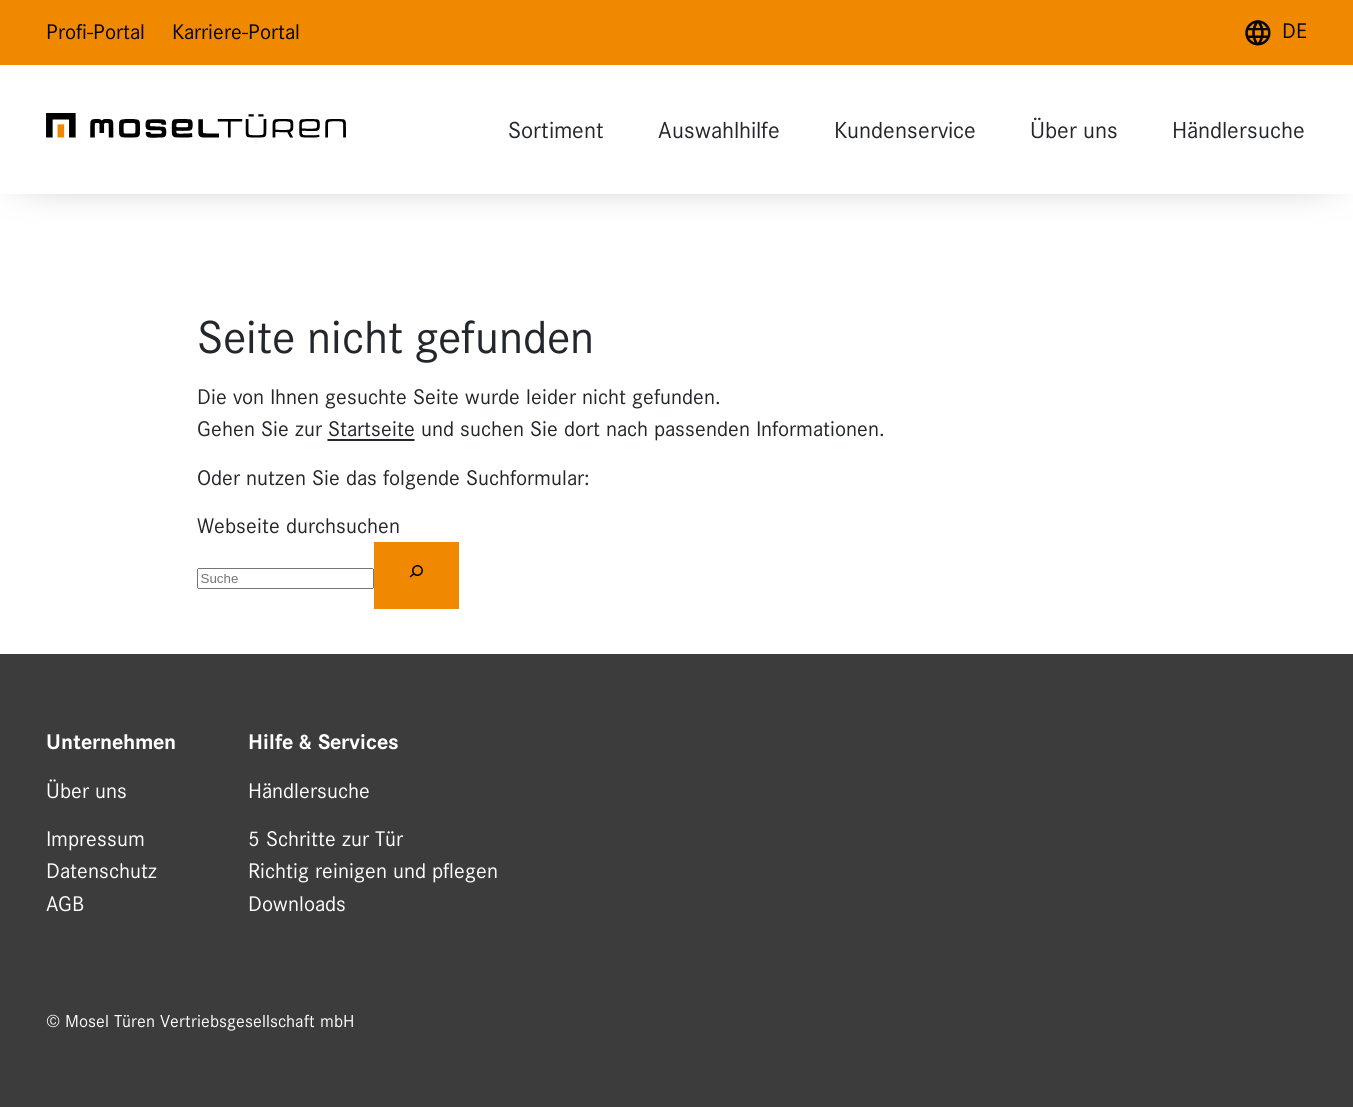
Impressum (95, 839)
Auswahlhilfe (719, 130)
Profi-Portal (95, 32)
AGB (65, 904)
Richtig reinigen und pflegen (373, 871)
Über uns (1074, 130)
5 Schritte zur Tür (325, 839)
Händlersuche (1238, 130)
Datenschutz (101, 871)
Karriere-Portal (236, 32)
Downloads (297, 904)
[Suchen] (417, 575)
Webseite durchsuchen (298, 526)
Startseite (371, 429)
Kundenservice (905, 130)
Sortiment (556, 130)
